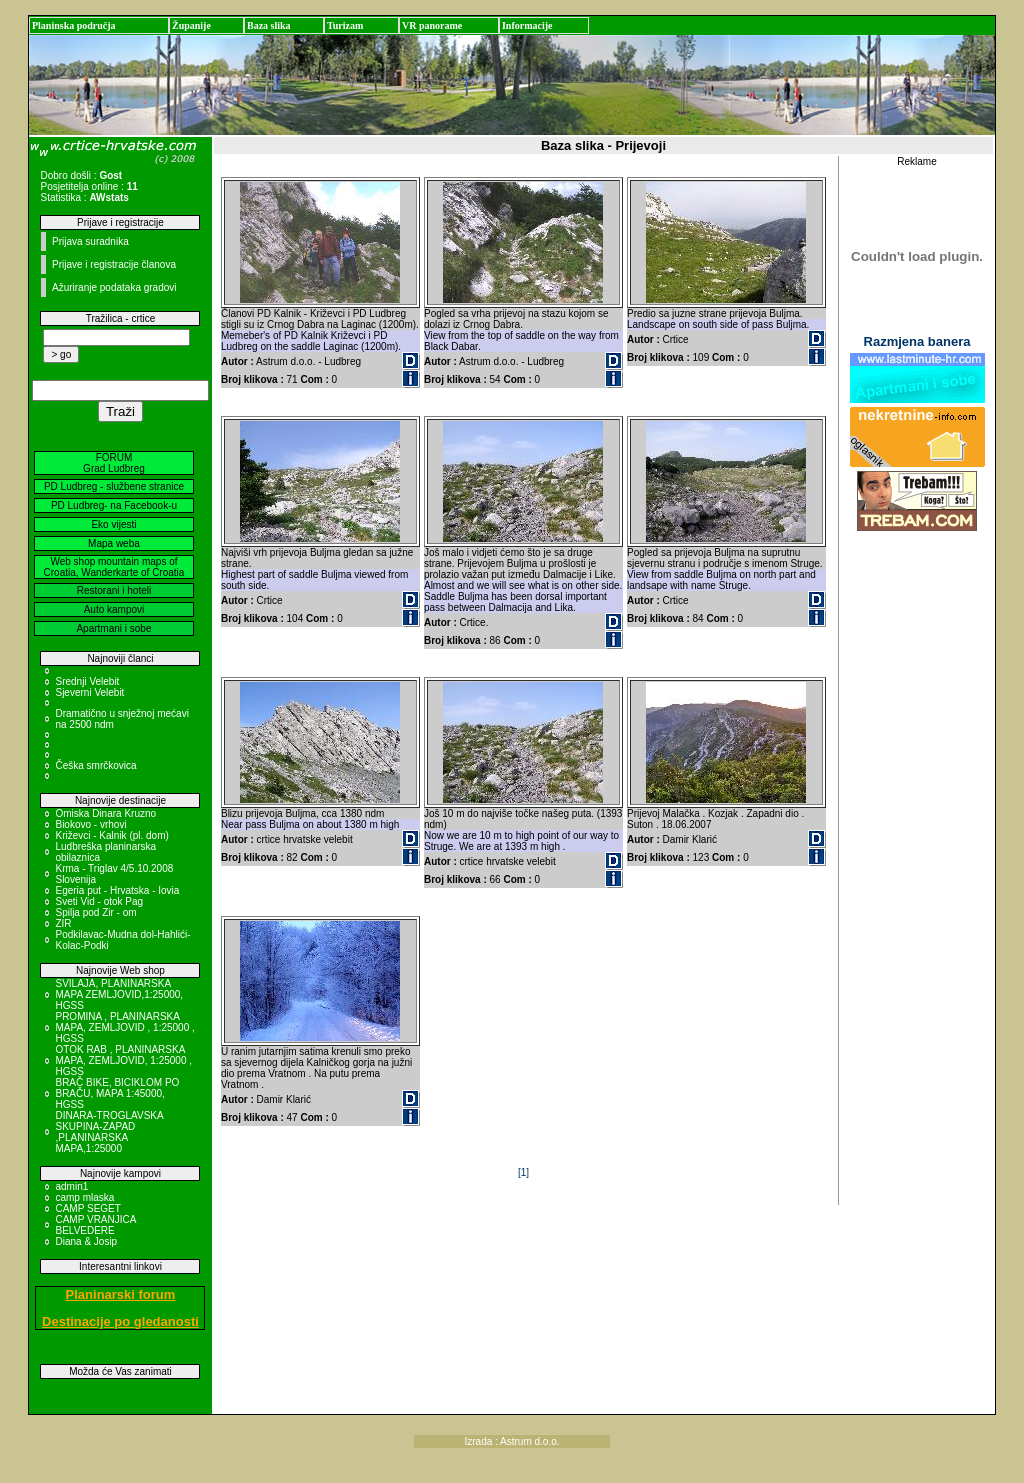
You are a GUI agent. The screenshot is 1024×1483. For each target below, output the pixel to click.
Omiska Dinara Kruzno (105, 813)
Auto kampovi (114, 609)
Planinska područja (74, 25)
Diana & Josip (86, 1241)
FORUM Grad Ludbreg (114, 463)
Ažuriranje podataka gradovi (114, 287)
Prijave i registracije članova (114, 264)
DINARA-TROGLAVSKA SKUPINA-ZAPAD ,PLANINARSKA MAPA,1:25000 (109, 1132)
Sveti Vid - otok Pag (99, 901)
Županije (191, 25)
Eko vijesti (113, 524)
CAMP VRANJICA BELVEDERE (95, 1225)
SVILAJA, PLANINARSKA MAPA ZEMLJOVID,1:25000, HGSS (119, 994)
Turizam (345, 25)
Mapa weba (114, 543)
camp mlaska (84, 1197)
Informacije (527, 25)
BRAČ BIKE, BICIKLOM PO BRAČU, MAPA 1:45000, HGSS (117, 1093)
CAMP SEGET (87, 1208)
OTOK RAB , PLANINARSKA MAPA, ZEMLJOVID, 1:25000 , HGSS (123, 1060)
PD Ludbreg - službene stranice (114, 486)
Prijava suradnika (90, 241)
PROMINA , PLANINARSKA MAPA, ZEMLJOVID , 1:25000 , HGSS (124, 1027)
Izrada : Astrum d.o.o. (511, 1441)
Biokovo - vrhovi (90, 824)
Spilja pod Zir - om (95, 912)
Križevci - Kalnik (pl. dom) (111, 835)
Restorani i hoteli (114, 590)
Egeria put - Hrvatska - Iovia (117, 890)
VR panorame (432, 25)
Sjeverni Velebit (89, 692)
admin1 (71, 1186)
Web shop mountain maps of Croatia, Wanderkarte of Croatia (114, 567)
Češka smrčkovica (95, 765)
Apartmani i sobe (113, 628)
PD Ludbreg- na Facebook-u (114, 505)
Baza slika (269, 25)
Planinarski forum (121, 1294)
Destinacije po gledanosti (120, 1321)
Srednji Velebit (87, 681)
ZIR (63, 923)
